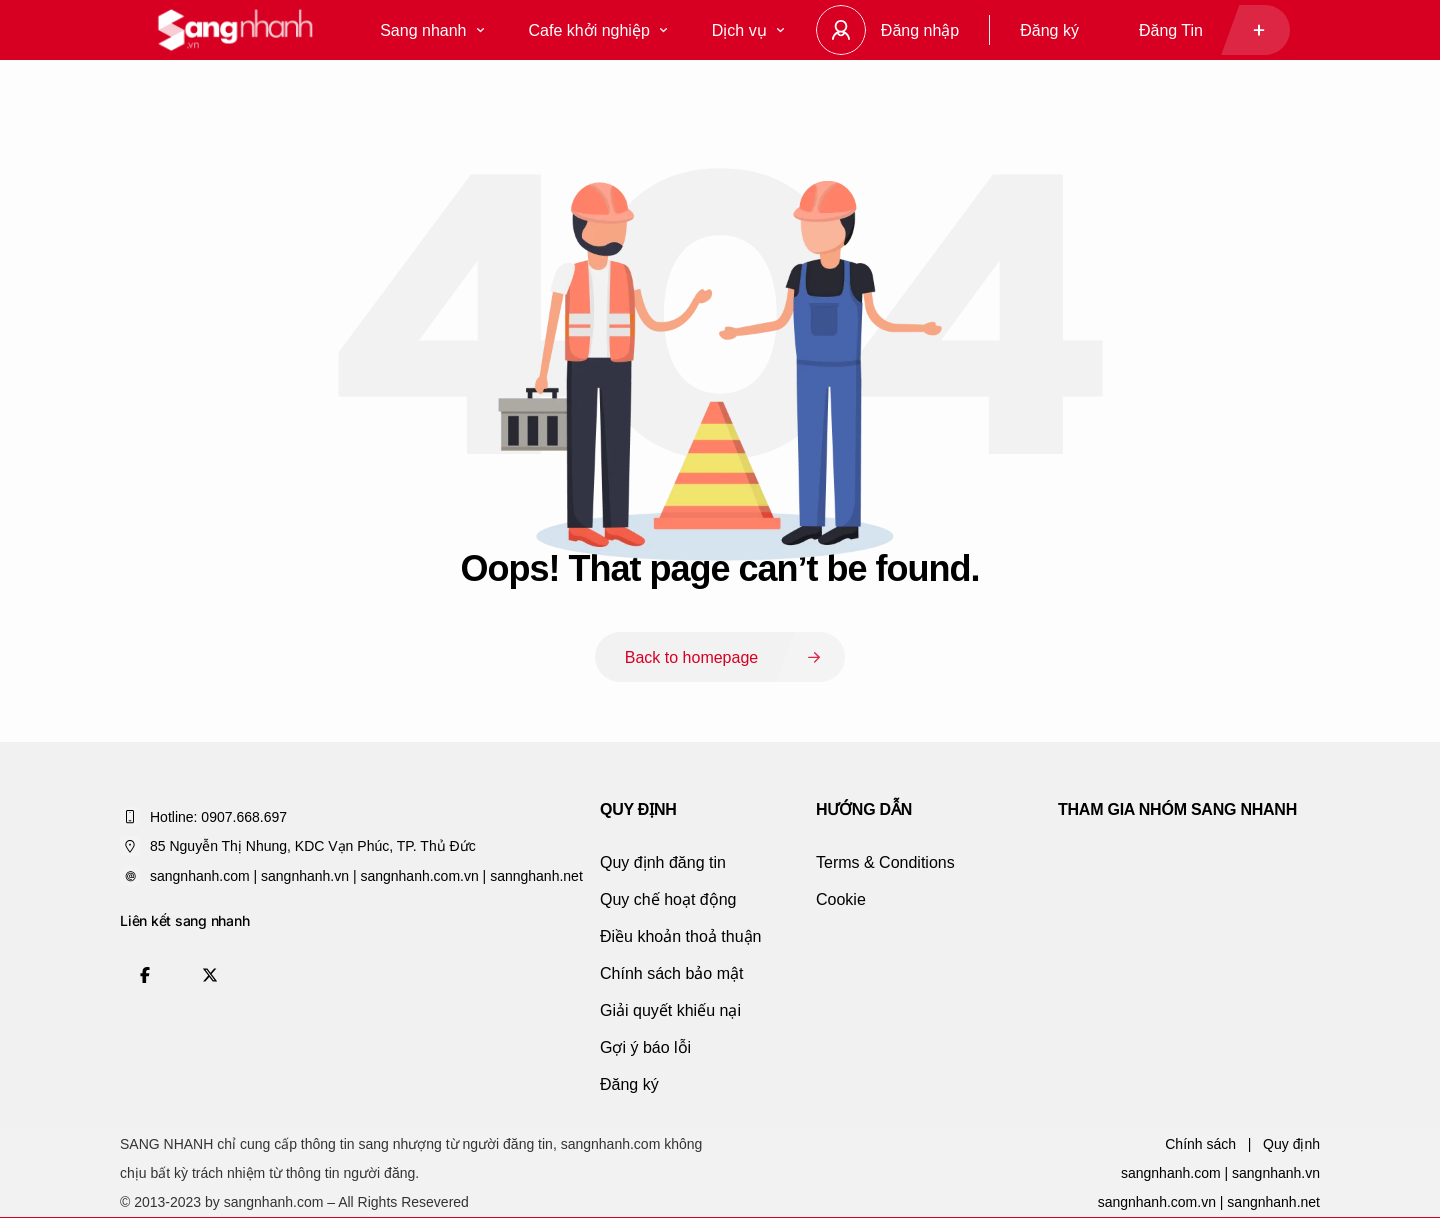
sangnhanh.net (1273, 1202)
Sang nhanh (431, 30)
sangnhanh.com (1171, 1173)
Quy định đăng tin (663, 862)
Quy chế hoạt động (668, 899)
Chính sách (1200, 1144)
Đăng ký (1049, 30)
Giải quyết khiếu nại (670, 1010)
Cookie (841, 899)
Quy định (1291, 1144)
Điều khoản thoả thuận (680, 936)
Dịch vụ (748, 30)
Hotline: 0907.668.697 (218, 817)
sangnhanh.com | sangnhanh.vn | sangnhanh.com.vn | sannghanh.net (366, 876)
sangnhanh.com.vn (1157, 1202)
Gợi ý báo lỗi (645, 1047)
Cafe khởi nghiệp (598, 30)
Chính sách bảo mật (671, 973)
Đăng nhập (920, 30)
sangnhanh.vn (1276, 1173)
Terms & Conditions (885, 862)
